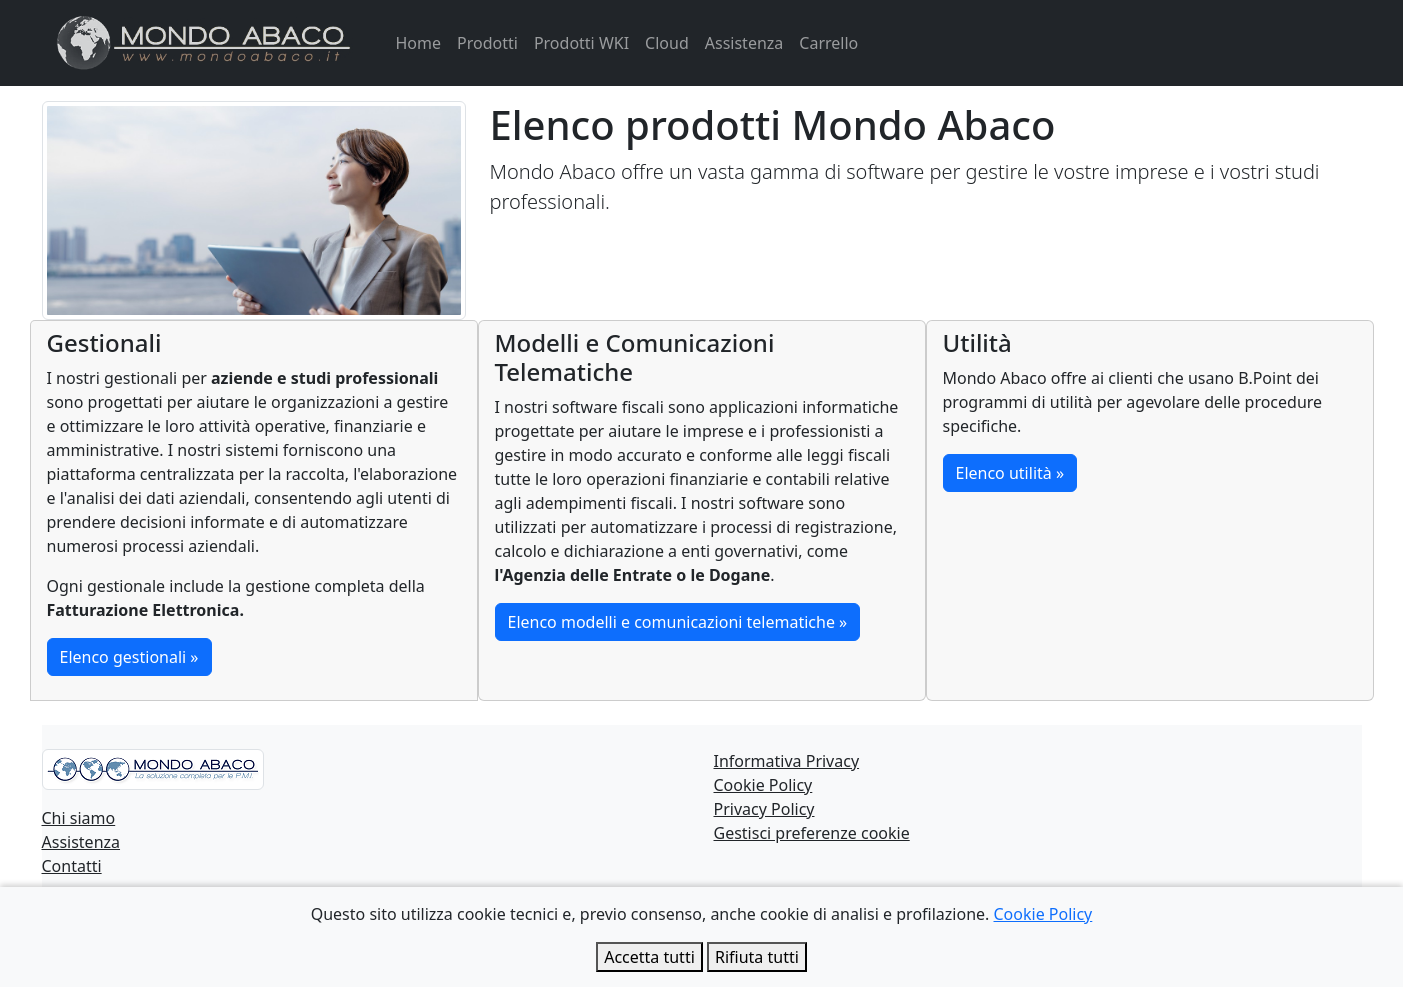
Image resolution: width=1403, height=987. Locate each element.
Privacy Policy (764, 809)
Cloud (667, 43)
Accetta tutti (649, 957)
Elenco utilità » (1010, 473)
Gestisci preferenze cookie (812, 833)
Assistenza (744, 43)
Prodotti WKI (581, 43)
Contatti (72, 866)
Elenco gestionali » (129, 657)
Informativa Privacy (787, 761)
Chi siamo (79, 818)
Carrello (828, 43)
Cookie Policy (763, 785)
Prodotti (487, 43)
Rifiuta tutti (757, 957)
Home (419, 43)
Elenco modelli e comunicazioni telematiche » (678, 622)
